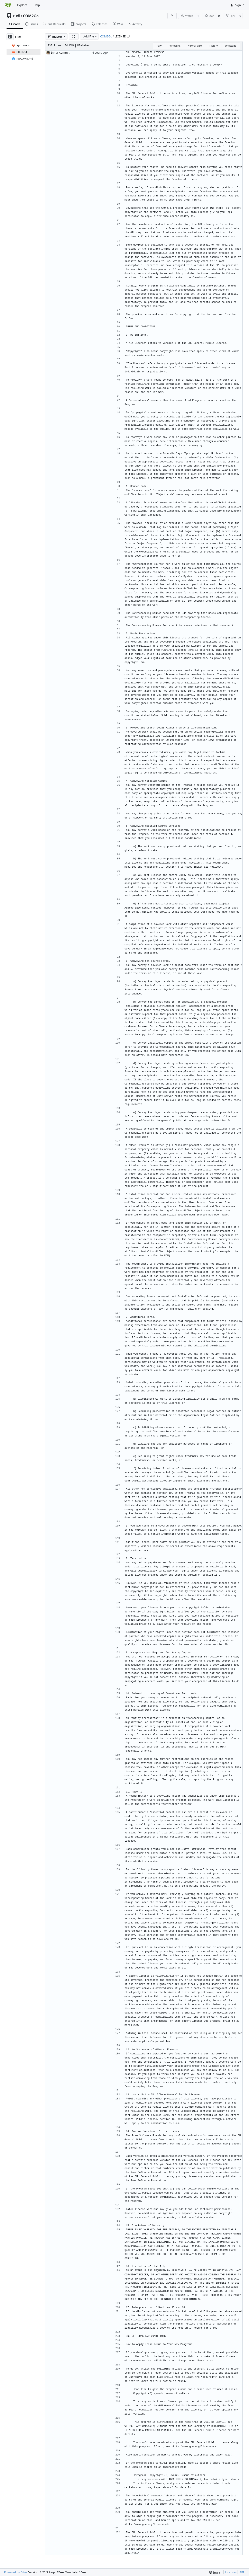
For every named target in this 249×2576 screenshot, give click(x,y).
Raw (159, 45)
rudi (16, 16)
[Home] (7, 5)
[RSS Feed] (172, 16)
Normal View (195, 45)
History (214, 45)
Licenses (231, 2572)
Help (37, 5)
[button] (74, 36)
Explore (22, 5)
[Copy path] (128, 36)
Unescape (230, 45)
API (241, 2572)
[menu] (215, 2572)
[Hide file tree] (10, 36)
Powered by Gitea (16, 2572)
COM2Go (30, 16)
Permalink (174, 45)
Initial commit (60, 52)
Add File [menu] (90, 36)
